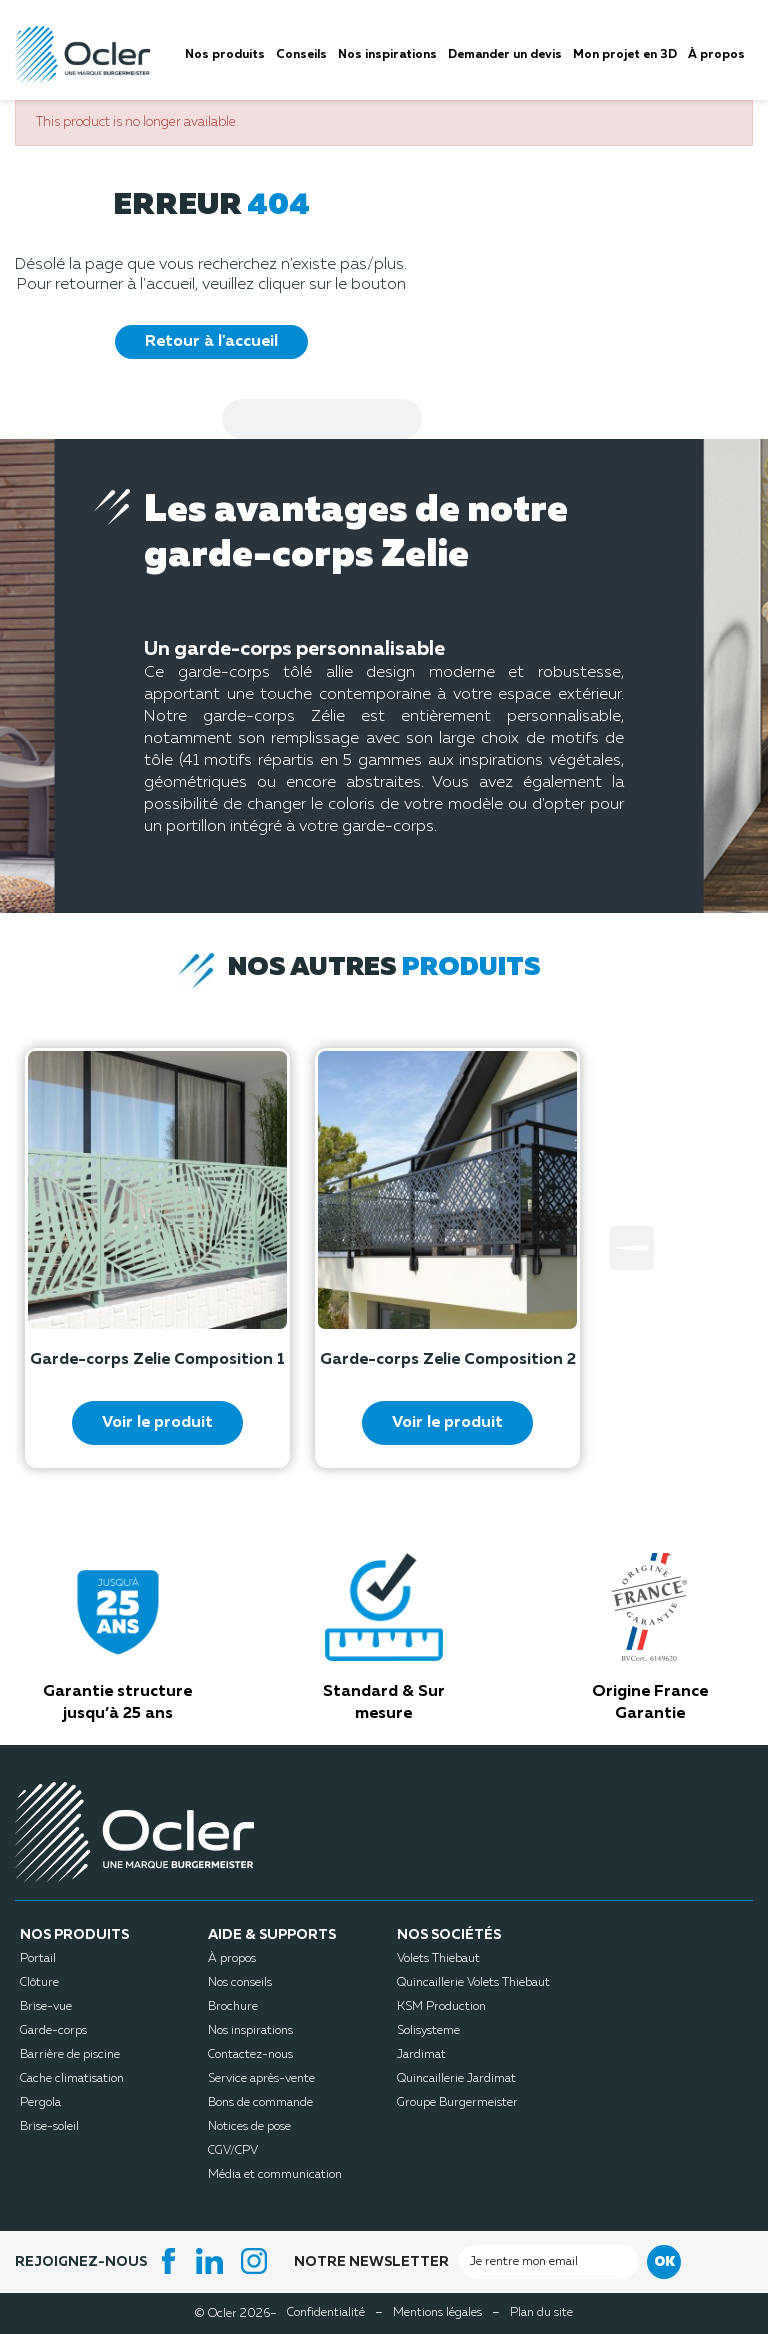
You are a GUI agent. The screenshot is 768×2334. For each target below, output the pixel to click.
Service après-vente (261, 2079)
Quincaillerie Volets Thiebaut (473, 1983)
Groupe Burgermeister (457, 2103)
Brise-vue (46, 2007)
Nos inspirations (250, 2031)
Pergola (40, 2103)
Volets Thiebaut (438, 1959)
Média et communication (275, 2175)
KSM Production (441, 2007)
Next (632, 1248)
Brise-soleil (49, 2127)
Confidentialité (326, 2313)
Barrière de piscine (70, 2055)
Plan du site (541, 2313)
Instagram (257, 2261)
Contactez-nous (250, 2055)
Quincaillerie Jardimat (456, 2079)
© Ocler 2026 (236, 2313)
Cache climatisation (72, 2079)
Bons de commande (260, 2103)
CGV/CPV (233, 2151)
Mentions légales (437, 2313)
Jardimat (421, 2055)
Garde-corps (53, 2031)
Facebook (169, 2261)
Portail (38, 1959)
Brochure (233, 2007)
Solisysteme (428, 2031)
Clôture (39, 1983)
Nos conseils (240, 1983)
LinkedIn (213, 2261)
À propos (232, 1959)
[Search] (322, 419)
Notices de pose (249, 2127)
